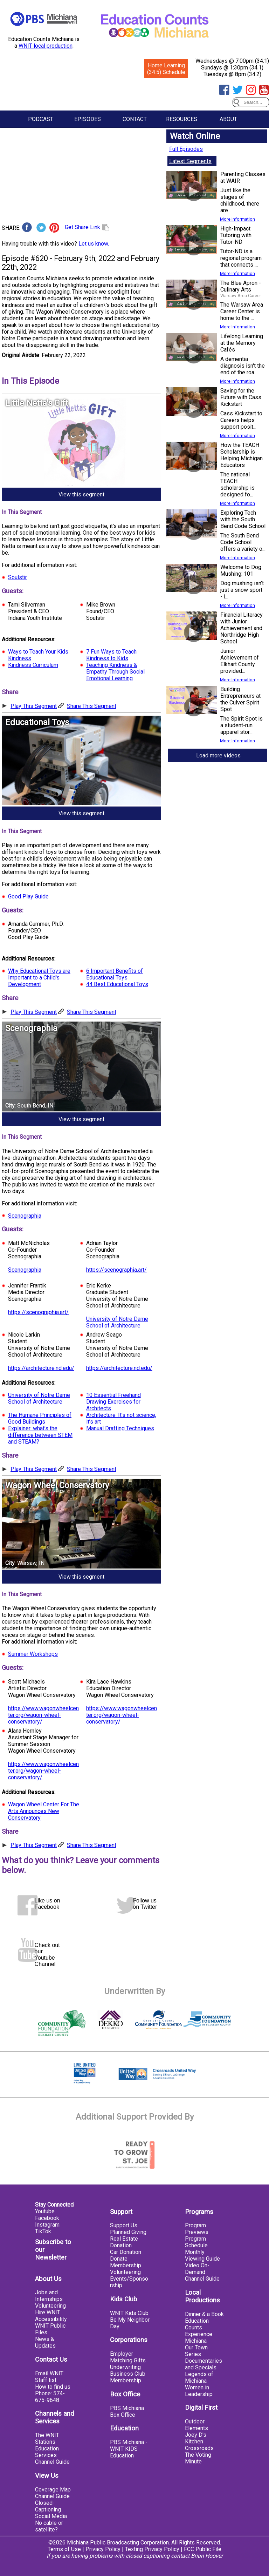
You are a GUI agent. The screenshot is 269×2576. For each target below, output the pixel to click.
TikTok (43, 2231)
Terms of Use (64, 2549)
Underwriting (125, 2367)
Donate (118, 2258)
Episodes (87, 119)
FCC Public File (202, 2549)
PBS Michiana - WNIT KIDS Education (128, 2449)
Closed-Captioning (48, 2506)
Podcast (40, 119)
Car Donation (125, 2252)
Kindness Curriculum (33, 665)
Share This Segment (91, 706)
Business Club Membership (127, 2377)
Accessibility (51, 2319)
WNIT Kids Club (129, 2313)
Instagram (47, 2224)
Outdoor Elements (196, 2424)
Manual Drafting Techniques (120, 1428)
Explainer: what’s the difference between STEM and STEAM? (40, 1435)
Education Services (47, 2451)
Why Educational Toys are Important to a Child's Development (39, 978)
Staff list (45, 2380)
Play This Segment (34, 706)
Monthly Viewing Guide (202, 2255)
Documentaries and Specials (203, 2364)
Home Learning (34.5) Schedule (166, 68)
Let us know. (93, 243)
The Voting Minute (198, 2458)
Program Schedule (196, 2242)
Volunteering (50, 2305)
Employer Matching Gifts (128, 2357)
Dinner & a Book (204, 2314)
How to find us (52, 2386)
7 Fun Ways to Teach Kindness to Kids (111, 655)
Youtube (45, 2211)
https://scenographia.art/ (116, 1269)
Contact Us (51, 2359)
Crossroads (199, 2448)
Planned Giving (128, 2232)
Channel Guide (52, 2461)
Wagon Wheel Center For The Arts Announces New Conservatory (43, 1811)
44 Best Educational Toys (117, 984)
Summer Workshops (33, 1654)
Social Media (51, 2516)
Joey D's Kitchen (195, 2438)
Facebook (47, 2218)
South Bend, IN (35, 1105)
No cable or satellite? (49, 2526)
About (228, 119)
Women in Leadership (199, 2390)
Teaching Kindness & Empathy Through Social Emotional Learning (115, 672)
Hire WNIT (47, 2312)
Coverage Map (53, 2489)
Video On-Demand (197, 2268)
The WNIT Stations (47, 2438)
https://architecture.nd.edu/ (41, 1368)
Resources (181, 119)
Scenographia (24, 1215)
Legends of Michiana (199, 2377)
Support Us (123, 2225)
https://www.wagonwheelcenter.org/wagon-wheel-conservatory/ (43, 1715)
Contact (135, 119)
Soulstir (17, 577)
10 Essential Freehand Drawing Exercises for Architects (113, 1402)
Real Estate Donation (124, 2242)
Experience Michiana (198, 2337)
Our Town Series (196, 2350)
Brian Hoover (207, 2555)
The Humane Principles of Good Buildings (39, 1418)
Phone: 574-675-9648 (50, 2396)
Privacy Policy (102, 2549)
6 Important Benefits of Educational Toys (114, 974)
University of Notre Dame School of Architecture (117, 1322)
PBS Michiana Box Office (127, 2411)
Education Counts (197, 2324)
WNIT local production (46, 45)
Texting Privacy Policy (152, 2549)
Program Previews (196, 2228)
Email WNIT (49, 2373)
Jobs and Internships (49, 2295)
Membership (125, 2265)
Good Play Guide (28, 896)
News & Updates (45, 2342)
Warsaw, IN (30, 1563)
